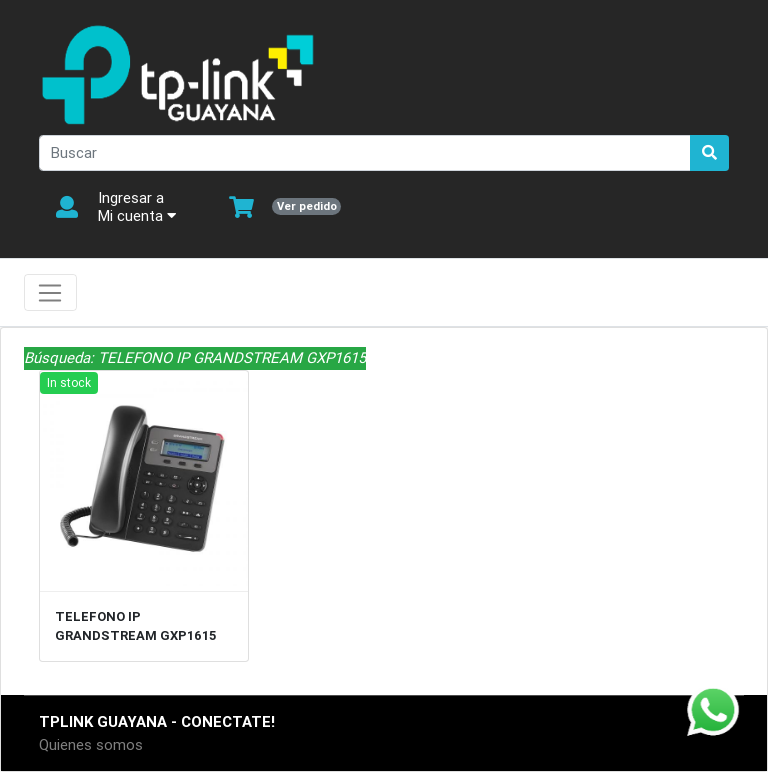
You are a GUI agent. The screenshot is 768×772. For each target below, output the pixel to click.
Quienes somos (91, 744)
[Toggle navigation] (50, 293)
